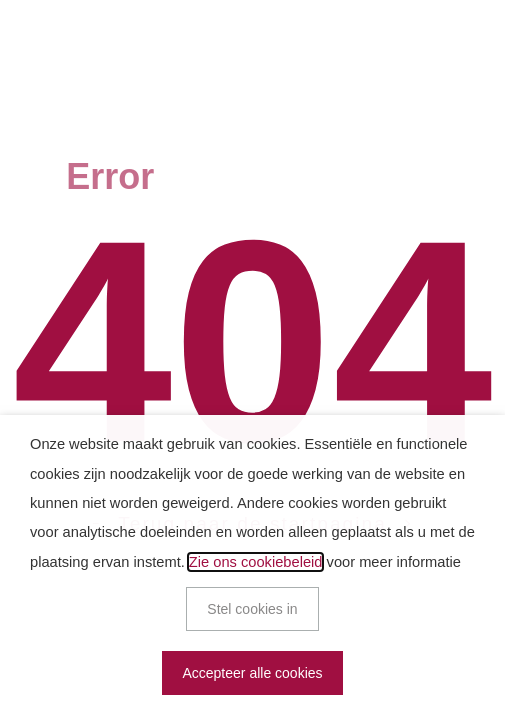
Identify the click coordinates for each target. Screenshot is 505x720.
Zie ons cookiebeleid (256, 562)
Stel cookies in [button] (252, 609)
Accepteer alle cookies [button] (252, 673)
